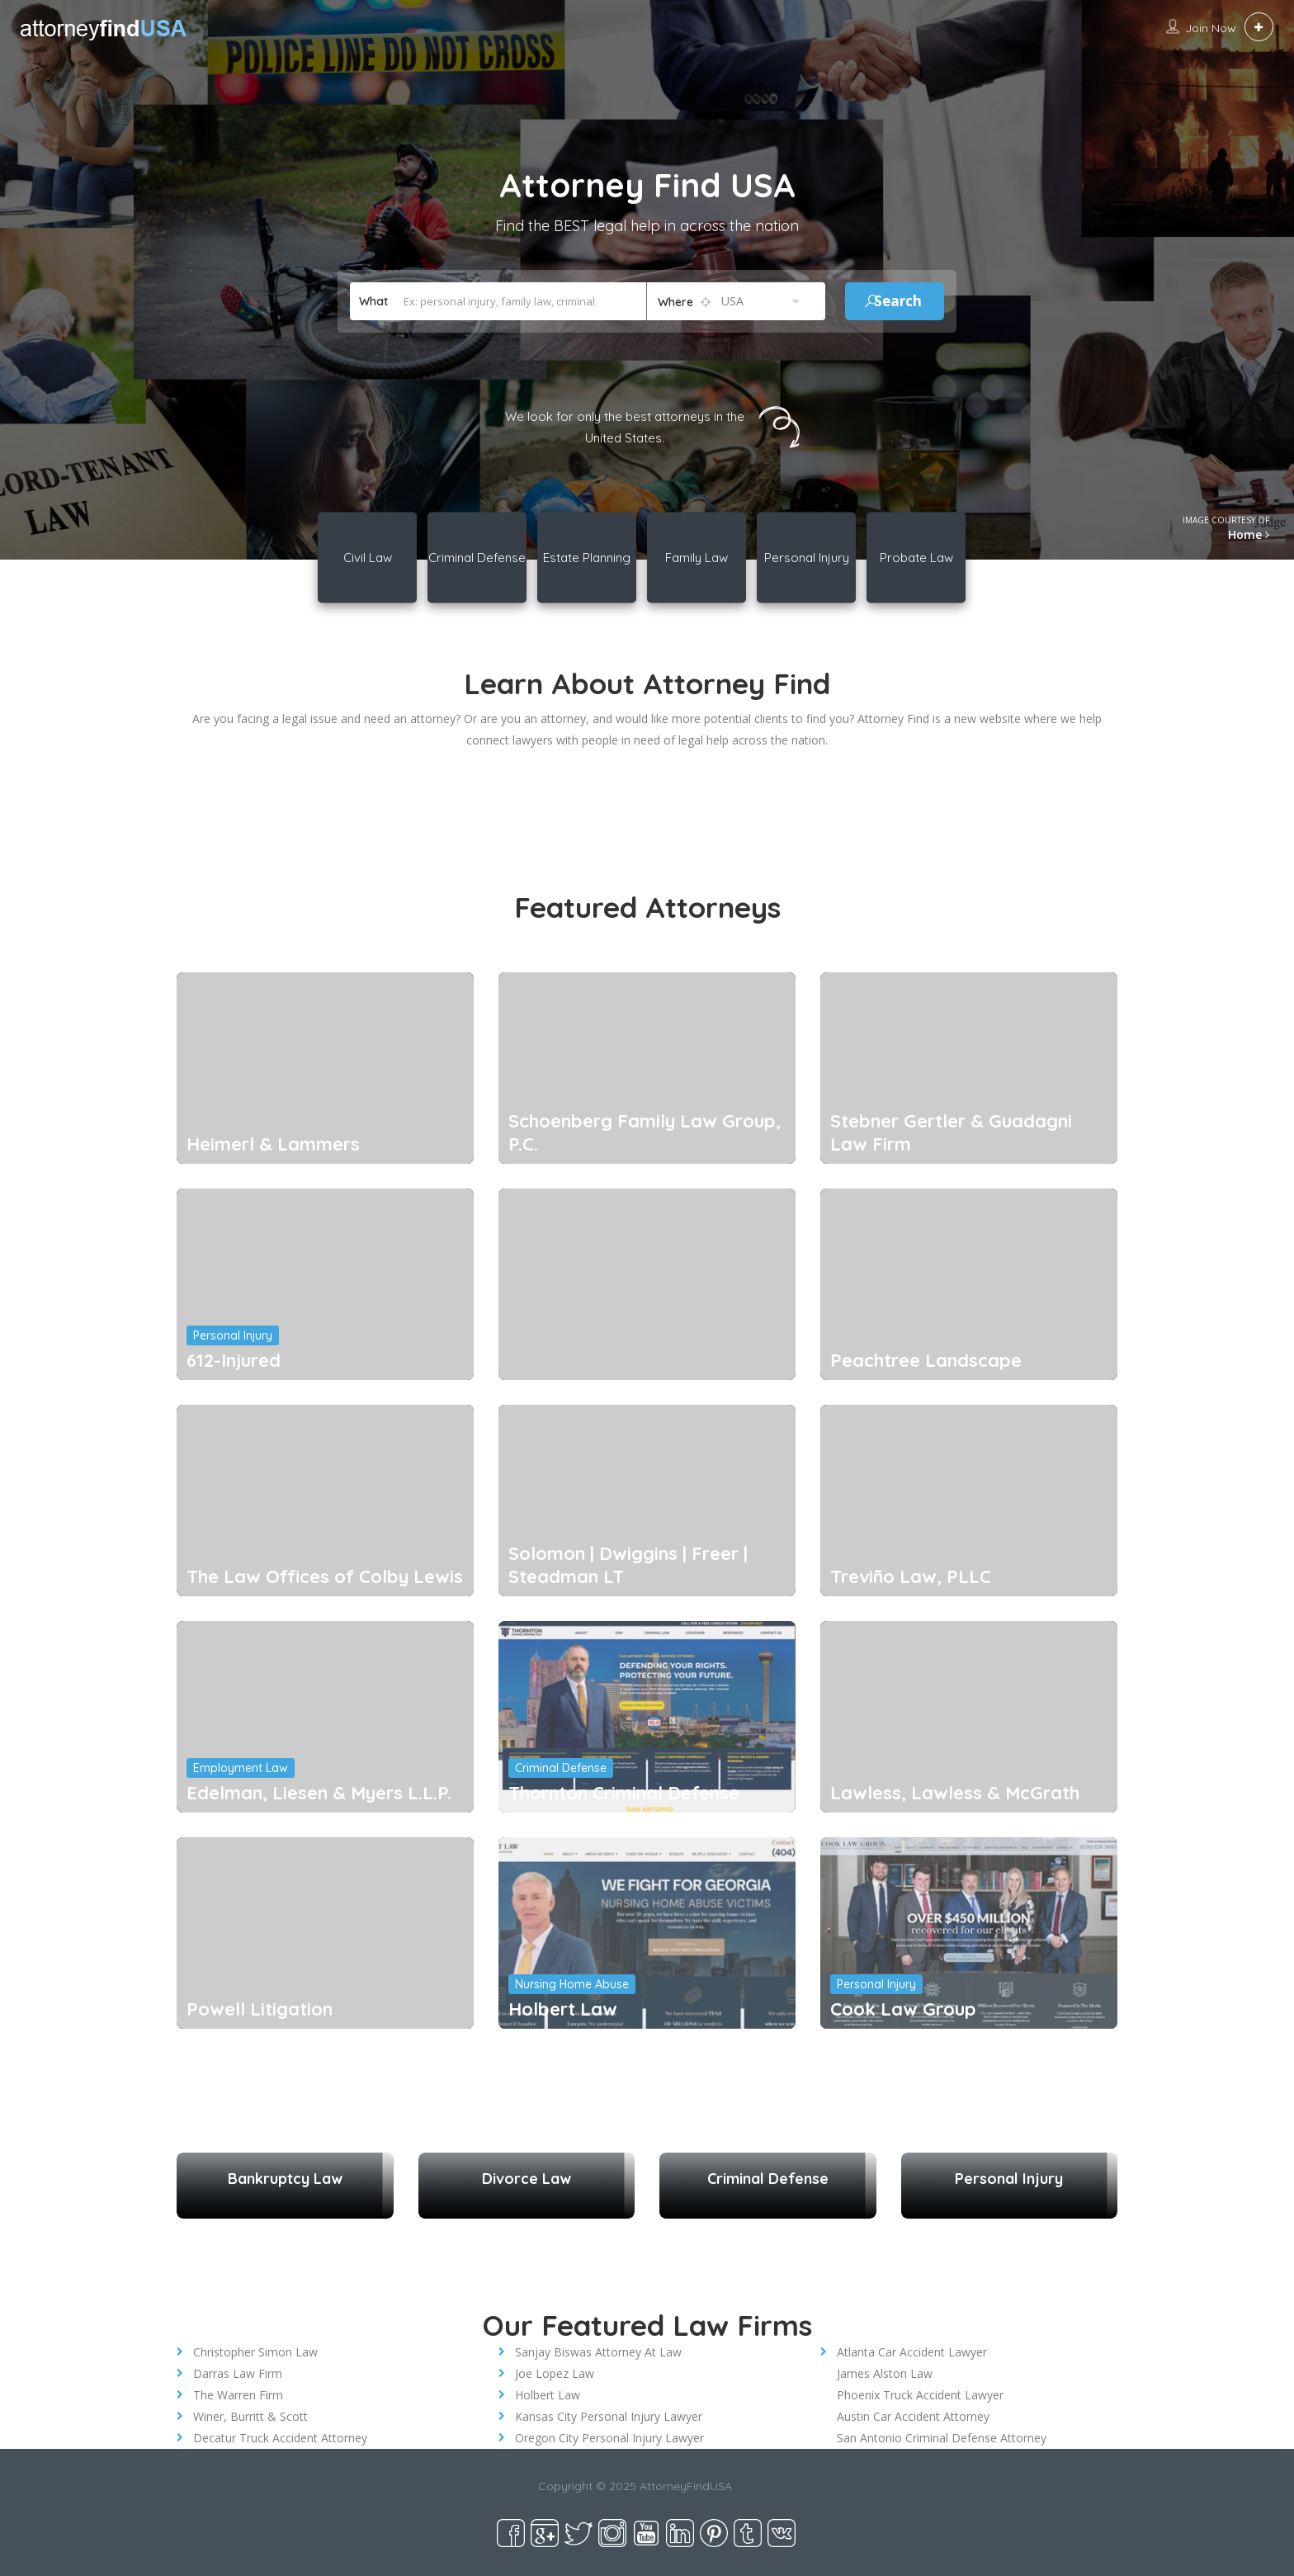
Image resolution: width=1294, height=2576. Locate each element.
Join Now (1210, 28)
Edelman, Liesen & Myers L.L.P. (319, 1792)
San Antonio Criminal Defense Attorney (941, 2438)
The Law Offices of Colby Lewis (325, 1576)
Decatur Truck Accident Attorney (280, 2438)
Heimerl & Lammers (273, 1144)
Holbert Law (562, 2009)
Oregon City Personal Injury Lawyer (609, 2438)
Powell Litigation (260, 2009)
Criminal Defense (561, 1768)
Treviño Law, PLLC (910, 1576)
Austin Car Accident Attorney (913, 2416)
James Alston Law (885, 2373)
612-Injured (234, 1360)
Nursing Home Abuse (572, 1984)
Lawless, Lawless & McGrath (954, 1792)
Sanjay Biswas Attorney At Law (598, 2352)
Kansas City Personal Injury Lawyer (608, 2416)
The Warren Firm (238, 2395)
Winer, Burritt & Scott (250, 2416)
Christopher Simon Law (255, 2352)
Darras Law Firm (237, 2373)
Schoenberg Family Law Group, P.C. (644, 1132)
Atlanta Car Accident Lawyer (912, 2352)
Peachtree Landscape (926, 1360)
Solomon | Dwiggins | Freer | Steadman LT (628, 1565)
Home (1248, 534)
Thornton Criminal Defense (623, 1792)
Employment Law (240, 1768)
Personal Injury (232, 1335)
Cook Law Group (903, 2009)
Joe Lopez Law (554, 2373)
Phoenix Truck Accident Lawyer (920, 2395)
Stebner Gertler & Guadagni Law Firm (951, 1132)
